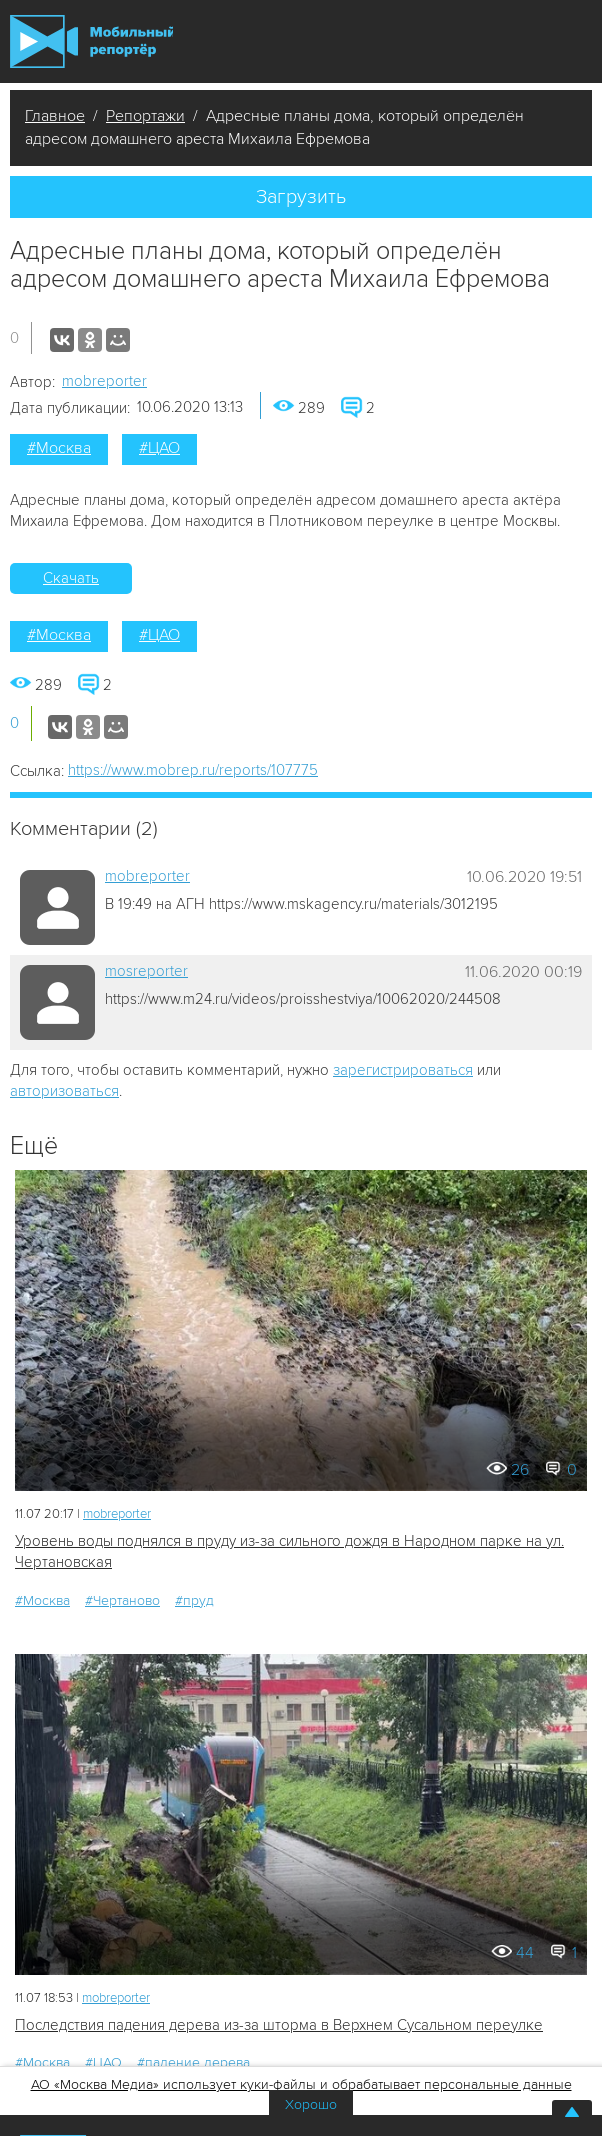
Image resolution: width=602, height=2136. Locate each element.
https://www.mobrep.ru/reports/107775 (193, 770)
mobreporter (104, 381)
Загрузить (301, 197)
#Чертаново (122, 1600)
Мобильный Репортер (91, 41)
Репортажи (145, 116)
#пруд (194, 1600)
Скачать (71, 578)
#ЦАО (159, 448)
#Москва (59, 448)
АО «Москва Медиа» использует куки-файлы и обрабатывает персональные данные (301, 2084)
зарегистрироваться (403, 1070)
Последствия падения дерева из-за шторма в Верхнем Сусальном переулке (279, 2025)
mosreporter (146, 971)
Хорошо (311, 2104)
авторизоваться (64, 1091)
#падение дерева (193, 2062)
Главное (55, 116)
